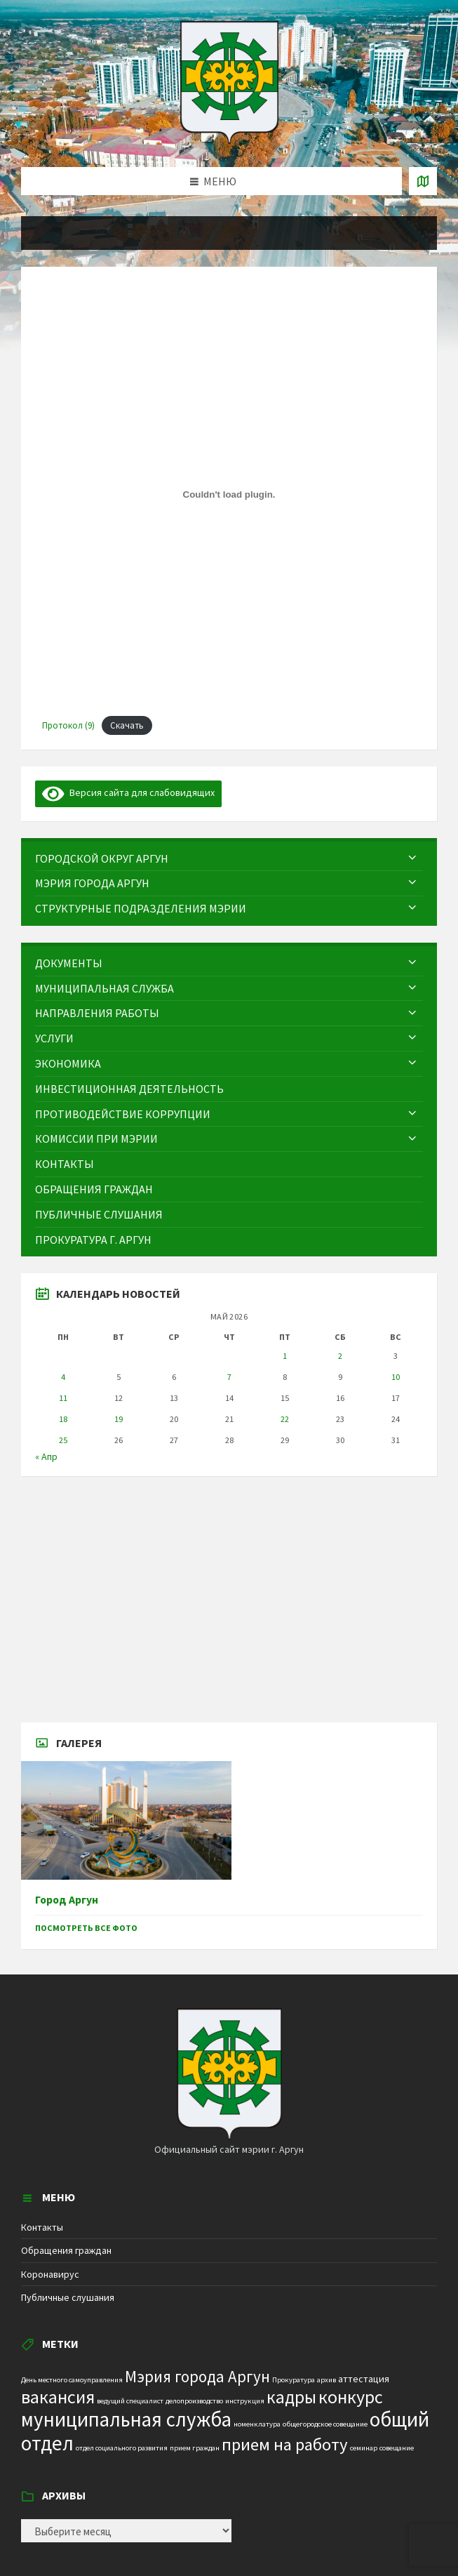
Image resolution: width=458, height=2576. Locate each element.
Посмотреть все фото (86, 1928)
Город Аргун (66, 1899)
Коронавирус (50, 2274)
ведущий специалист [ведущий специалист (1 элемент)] (130, 2400)
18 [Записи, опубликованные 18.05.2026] (63, 1419)
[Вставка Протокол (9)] (229, 494)
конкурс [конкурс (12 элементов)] (350, 2396)
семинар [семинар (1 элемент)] (363, 2447)
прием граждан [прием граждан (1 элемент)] (195, 2447)
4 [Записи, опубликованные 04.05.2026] (63, 1377)
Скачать (126, 725)
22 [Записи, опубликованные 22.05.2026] (285, 1419)
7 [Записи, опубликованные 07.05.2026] (229, 1377)
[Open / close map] (423, 181)
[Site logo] (229, 140)
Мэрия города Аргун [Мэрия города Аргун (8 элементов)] (197, 2376)
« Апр (46, 1456)
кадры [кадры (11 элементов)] (291, 2397)
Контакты (42, 2227)
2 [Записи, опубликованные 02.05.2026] (340, 1355)
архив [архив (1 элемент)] (326, 2379)
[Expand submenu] (412, 858)
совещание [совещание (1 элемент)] (396, 2447)
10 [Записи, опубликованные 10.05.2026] (395, 1377)
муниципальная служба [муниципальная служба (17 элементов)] (126, 2419)
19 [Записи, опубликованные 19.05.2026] (118, 1419)
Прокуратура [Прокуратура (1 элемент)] (293, 2379)
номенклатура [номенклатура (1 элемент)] (257, 2424)
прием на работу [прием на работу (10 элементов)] (285, 2444)
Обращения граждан (66, 2250)
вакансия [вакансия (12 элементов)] (58, 2396)
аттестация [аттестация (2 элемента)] (363, 2378)
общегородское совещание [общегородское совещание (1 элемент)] (325, 2424)
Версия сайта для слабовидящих (128, 792)
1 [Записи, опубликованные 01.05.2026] (285, 1355)
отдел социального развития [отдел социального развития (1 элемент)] (122, 2447)
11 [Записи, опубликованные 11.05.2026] (63, 1398)
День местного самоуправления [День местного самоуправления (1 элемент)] (72, 2379)
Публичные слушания (67, 2297)
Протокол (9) (68, 725)
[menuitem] (229, 859)
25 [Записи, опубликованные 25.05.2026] (63, 1440)
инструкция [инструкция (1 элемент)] (244, 2400)
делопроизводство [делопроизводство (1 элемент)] (194, 2400)
